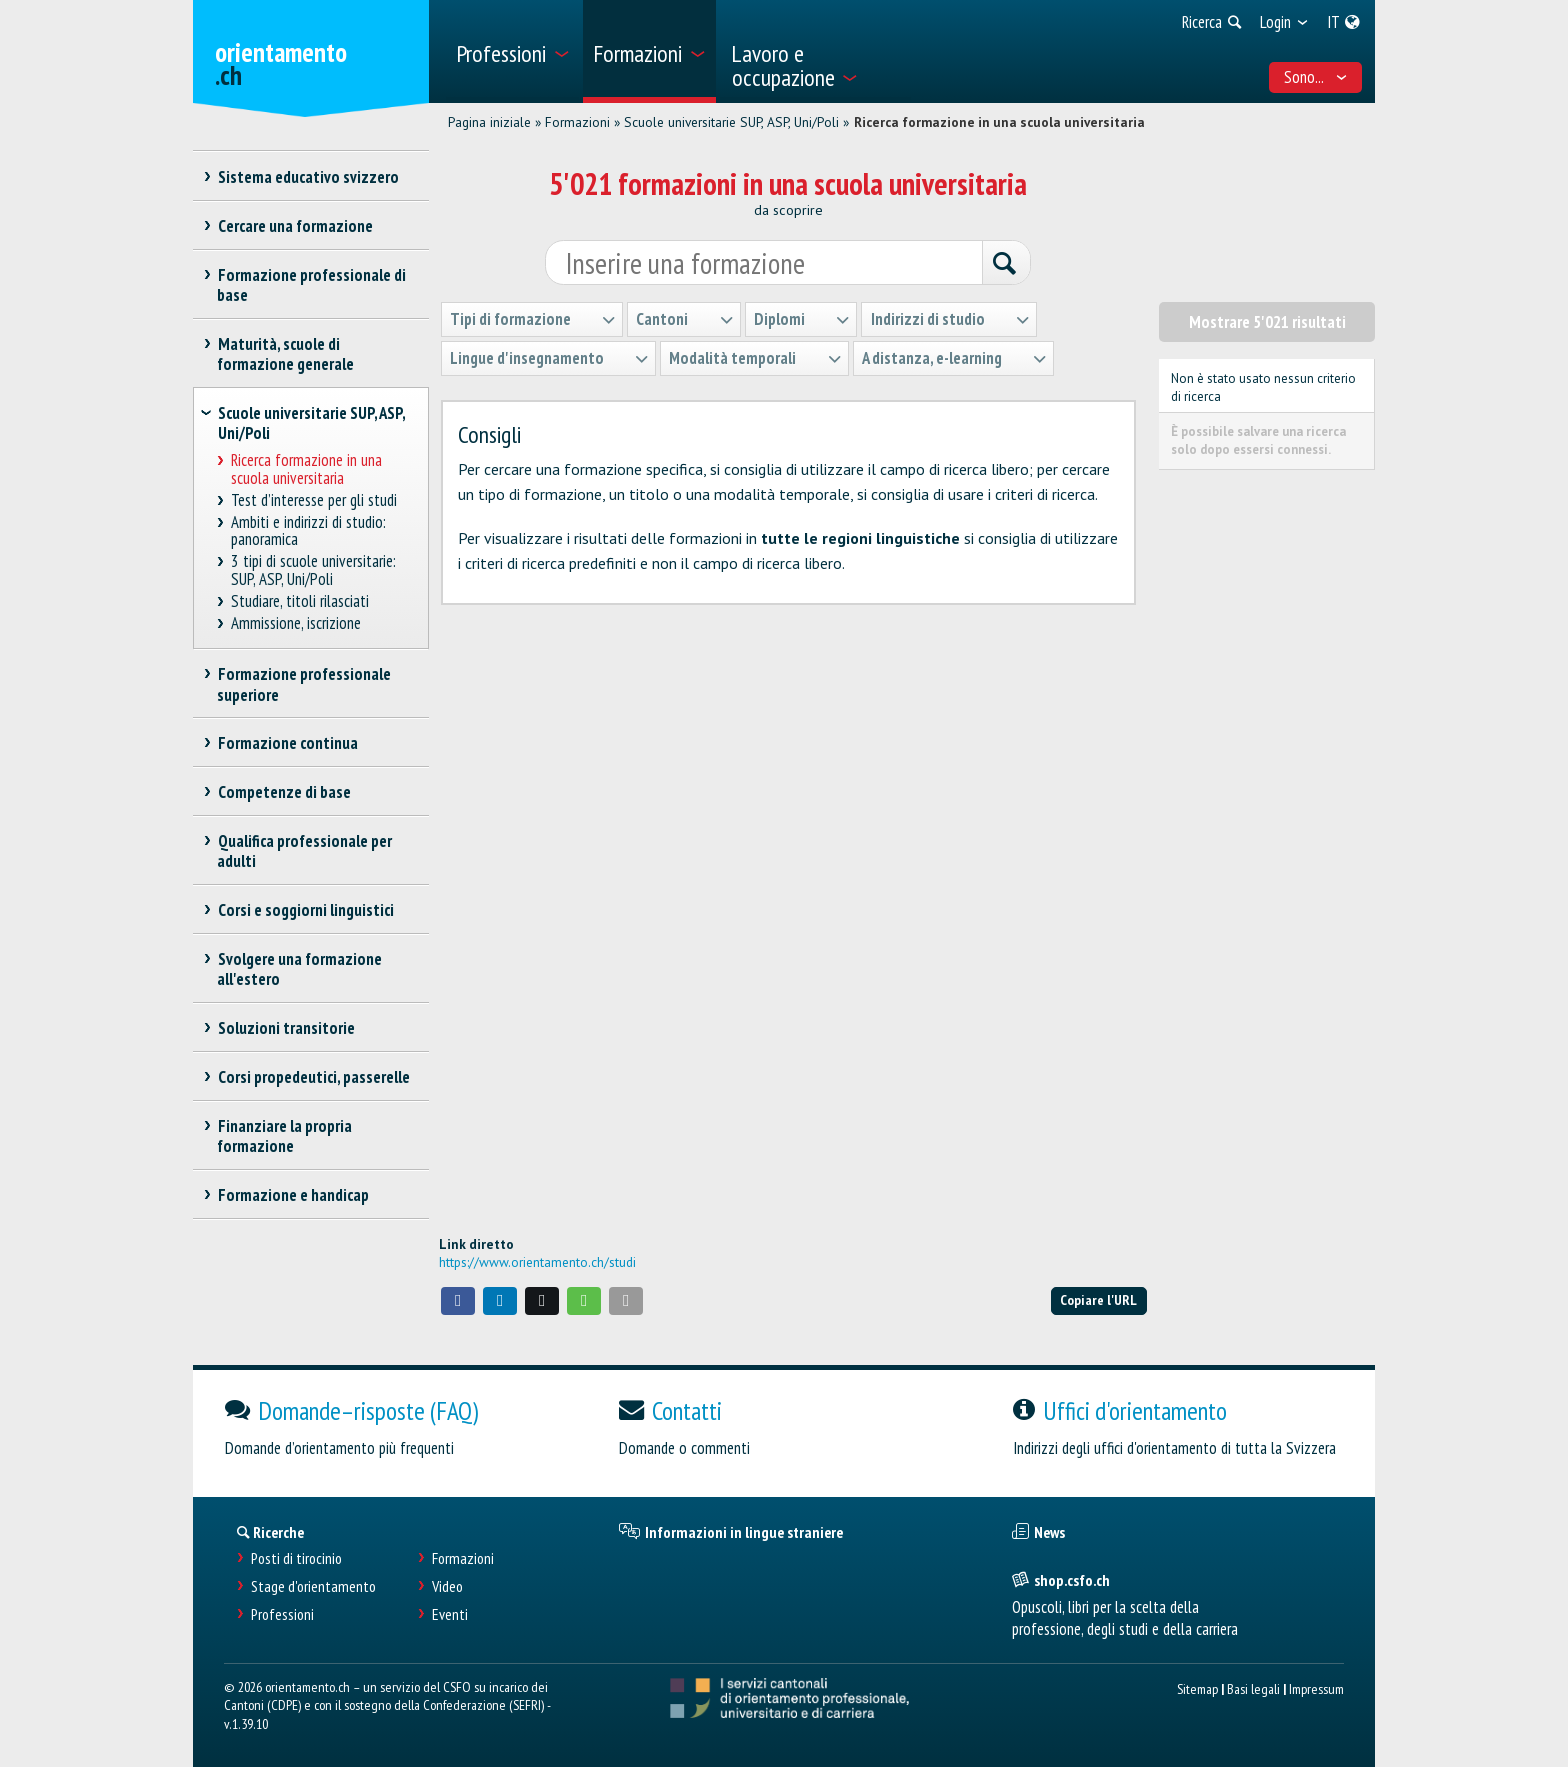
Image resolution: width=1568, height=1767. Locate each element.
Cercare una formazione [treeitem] (295, 226)
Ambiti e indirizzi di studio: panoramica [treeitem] (309, 531)
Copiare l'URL (1098, 1299)
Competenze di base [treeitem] (284, 792)
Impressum (1316, 1688)
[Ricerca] (1006, 264)
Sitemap (1197, 1688)
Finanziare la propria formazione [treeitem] (284, 1136)
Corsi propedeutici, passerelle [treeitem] (313, 1077)
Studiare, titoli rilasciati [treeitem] (300, 601)
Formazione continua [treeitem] (287, 743)
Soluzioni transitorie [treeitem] (286, 1028)
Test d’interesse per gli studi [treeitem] (314, 500)
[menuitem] (512, 51)
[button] (458, 1301)
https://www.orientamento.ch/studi (537, 1262)
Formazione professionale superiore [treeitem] (304, 684)
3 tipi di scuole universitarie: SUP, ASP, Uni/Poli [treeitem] (314, 570)
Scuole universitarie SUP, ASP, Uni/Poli (731, 122)
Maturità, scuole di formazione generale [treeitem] (285, 354)
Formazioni (577, 122)
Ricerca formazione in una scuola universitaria (999, 122)
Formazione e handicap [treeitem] (293, 1195)
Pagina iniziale (489, 122)
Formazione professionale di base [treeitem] (311, 285)
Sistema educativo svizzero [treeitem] (308, 177)
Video (447, 1586)
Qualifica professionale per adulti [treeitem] (304, 851)
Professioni (282, 1614)
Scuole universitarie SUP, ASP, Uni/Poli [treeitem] (311, 423)
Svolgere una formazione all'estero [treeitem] (299, 969)
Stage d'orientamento (313, 1586)
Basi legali (1253, 1688)
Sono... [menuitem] (1316, 77)
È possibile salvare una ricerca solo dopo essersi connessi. (1258, 440)
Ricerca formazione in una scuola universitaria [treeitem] (307, 469)
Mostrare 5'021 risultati (1267, 322)
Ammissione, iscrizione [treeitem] (296, 623)
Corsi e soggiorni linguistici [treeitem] (305, 910)
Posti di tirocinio (296, 1558)
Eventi (450, 1614)
